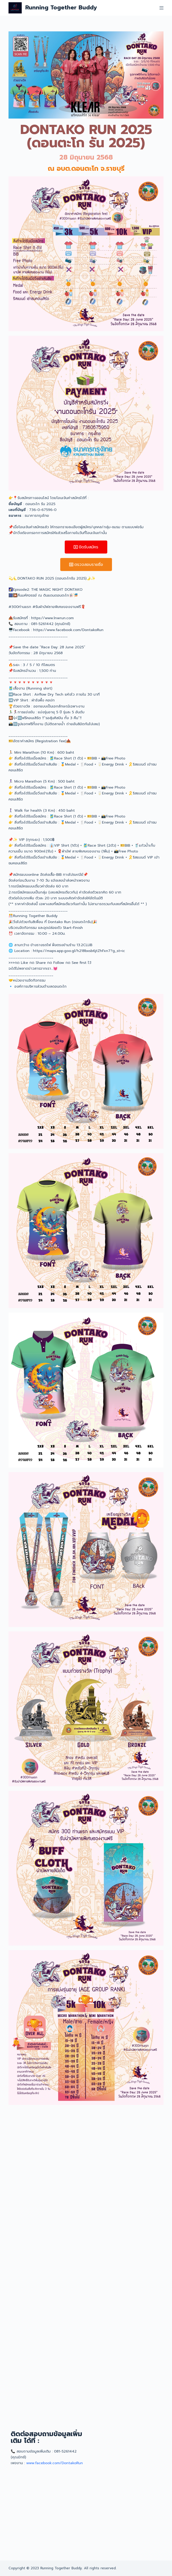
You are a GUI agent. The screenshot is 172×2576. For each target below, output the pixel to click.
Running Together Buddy (61, 7)
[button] (86, 547)
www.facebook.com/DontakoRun (54, 2463)
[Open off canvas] (161, 8)
